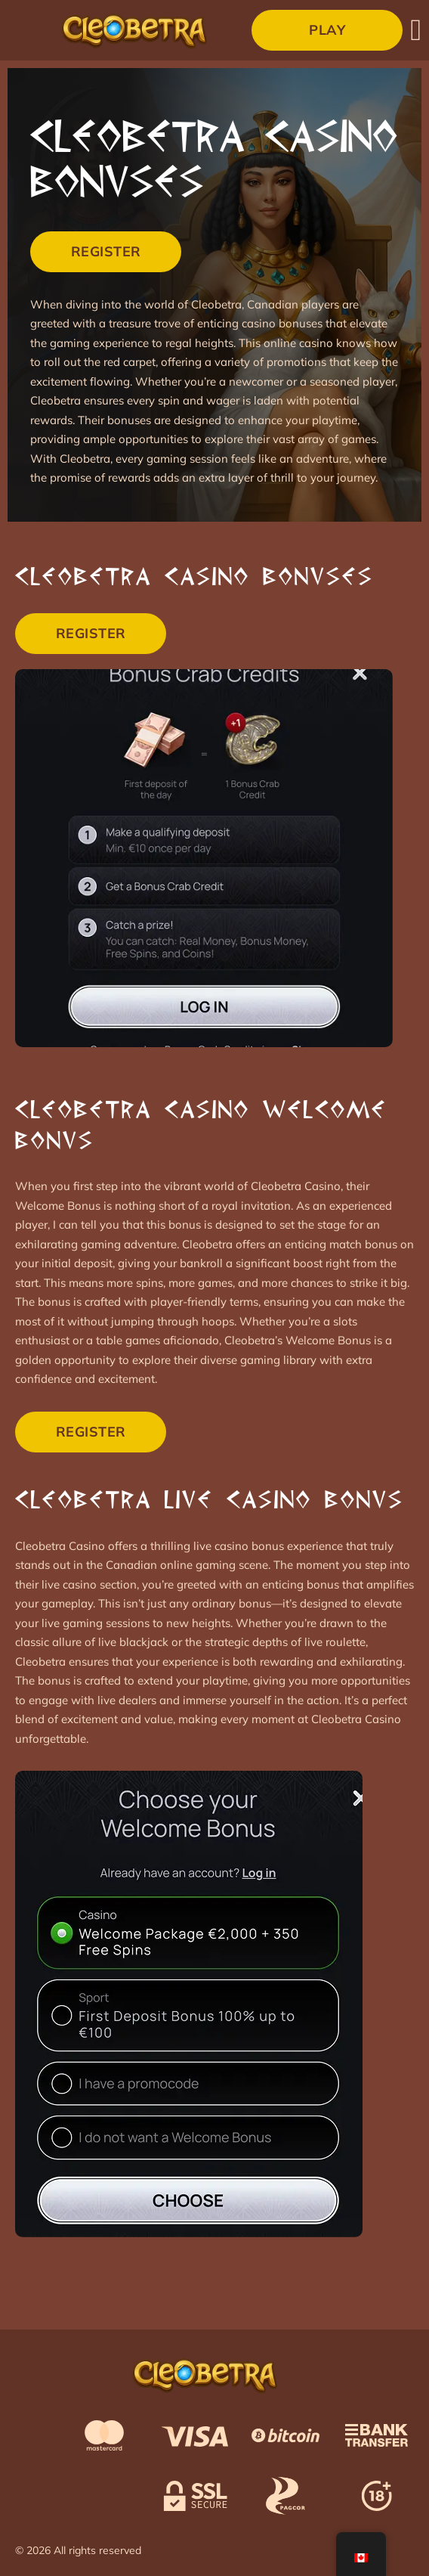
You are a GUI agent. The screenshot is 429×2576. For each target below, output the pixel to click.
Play (327, 30)
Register (106, 251)
